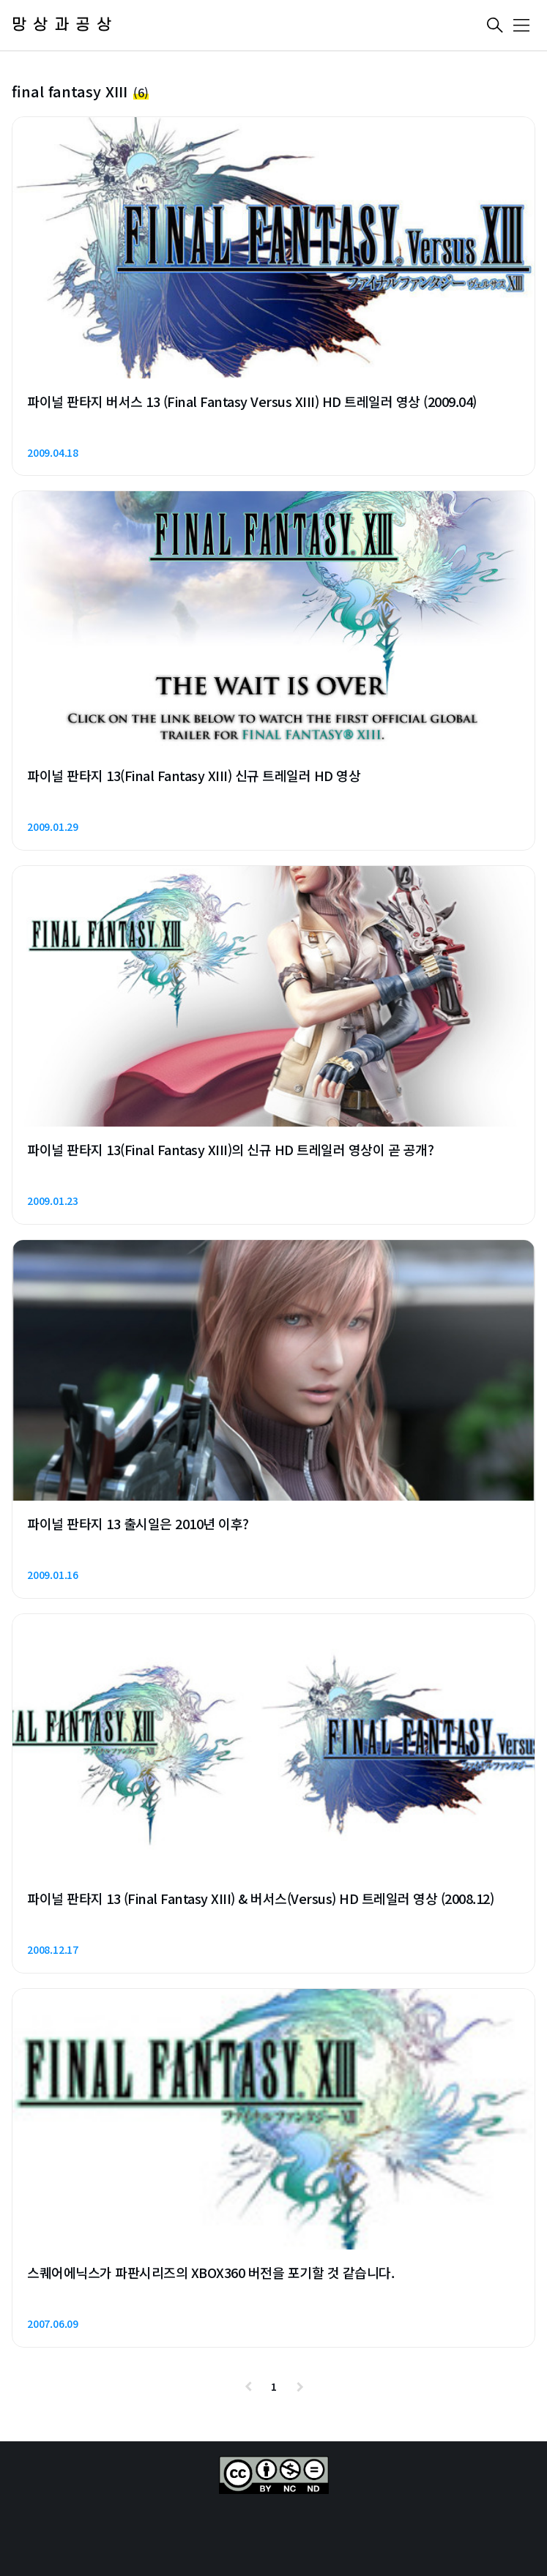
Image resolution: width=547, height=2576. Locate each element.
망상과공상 (65, 25)
